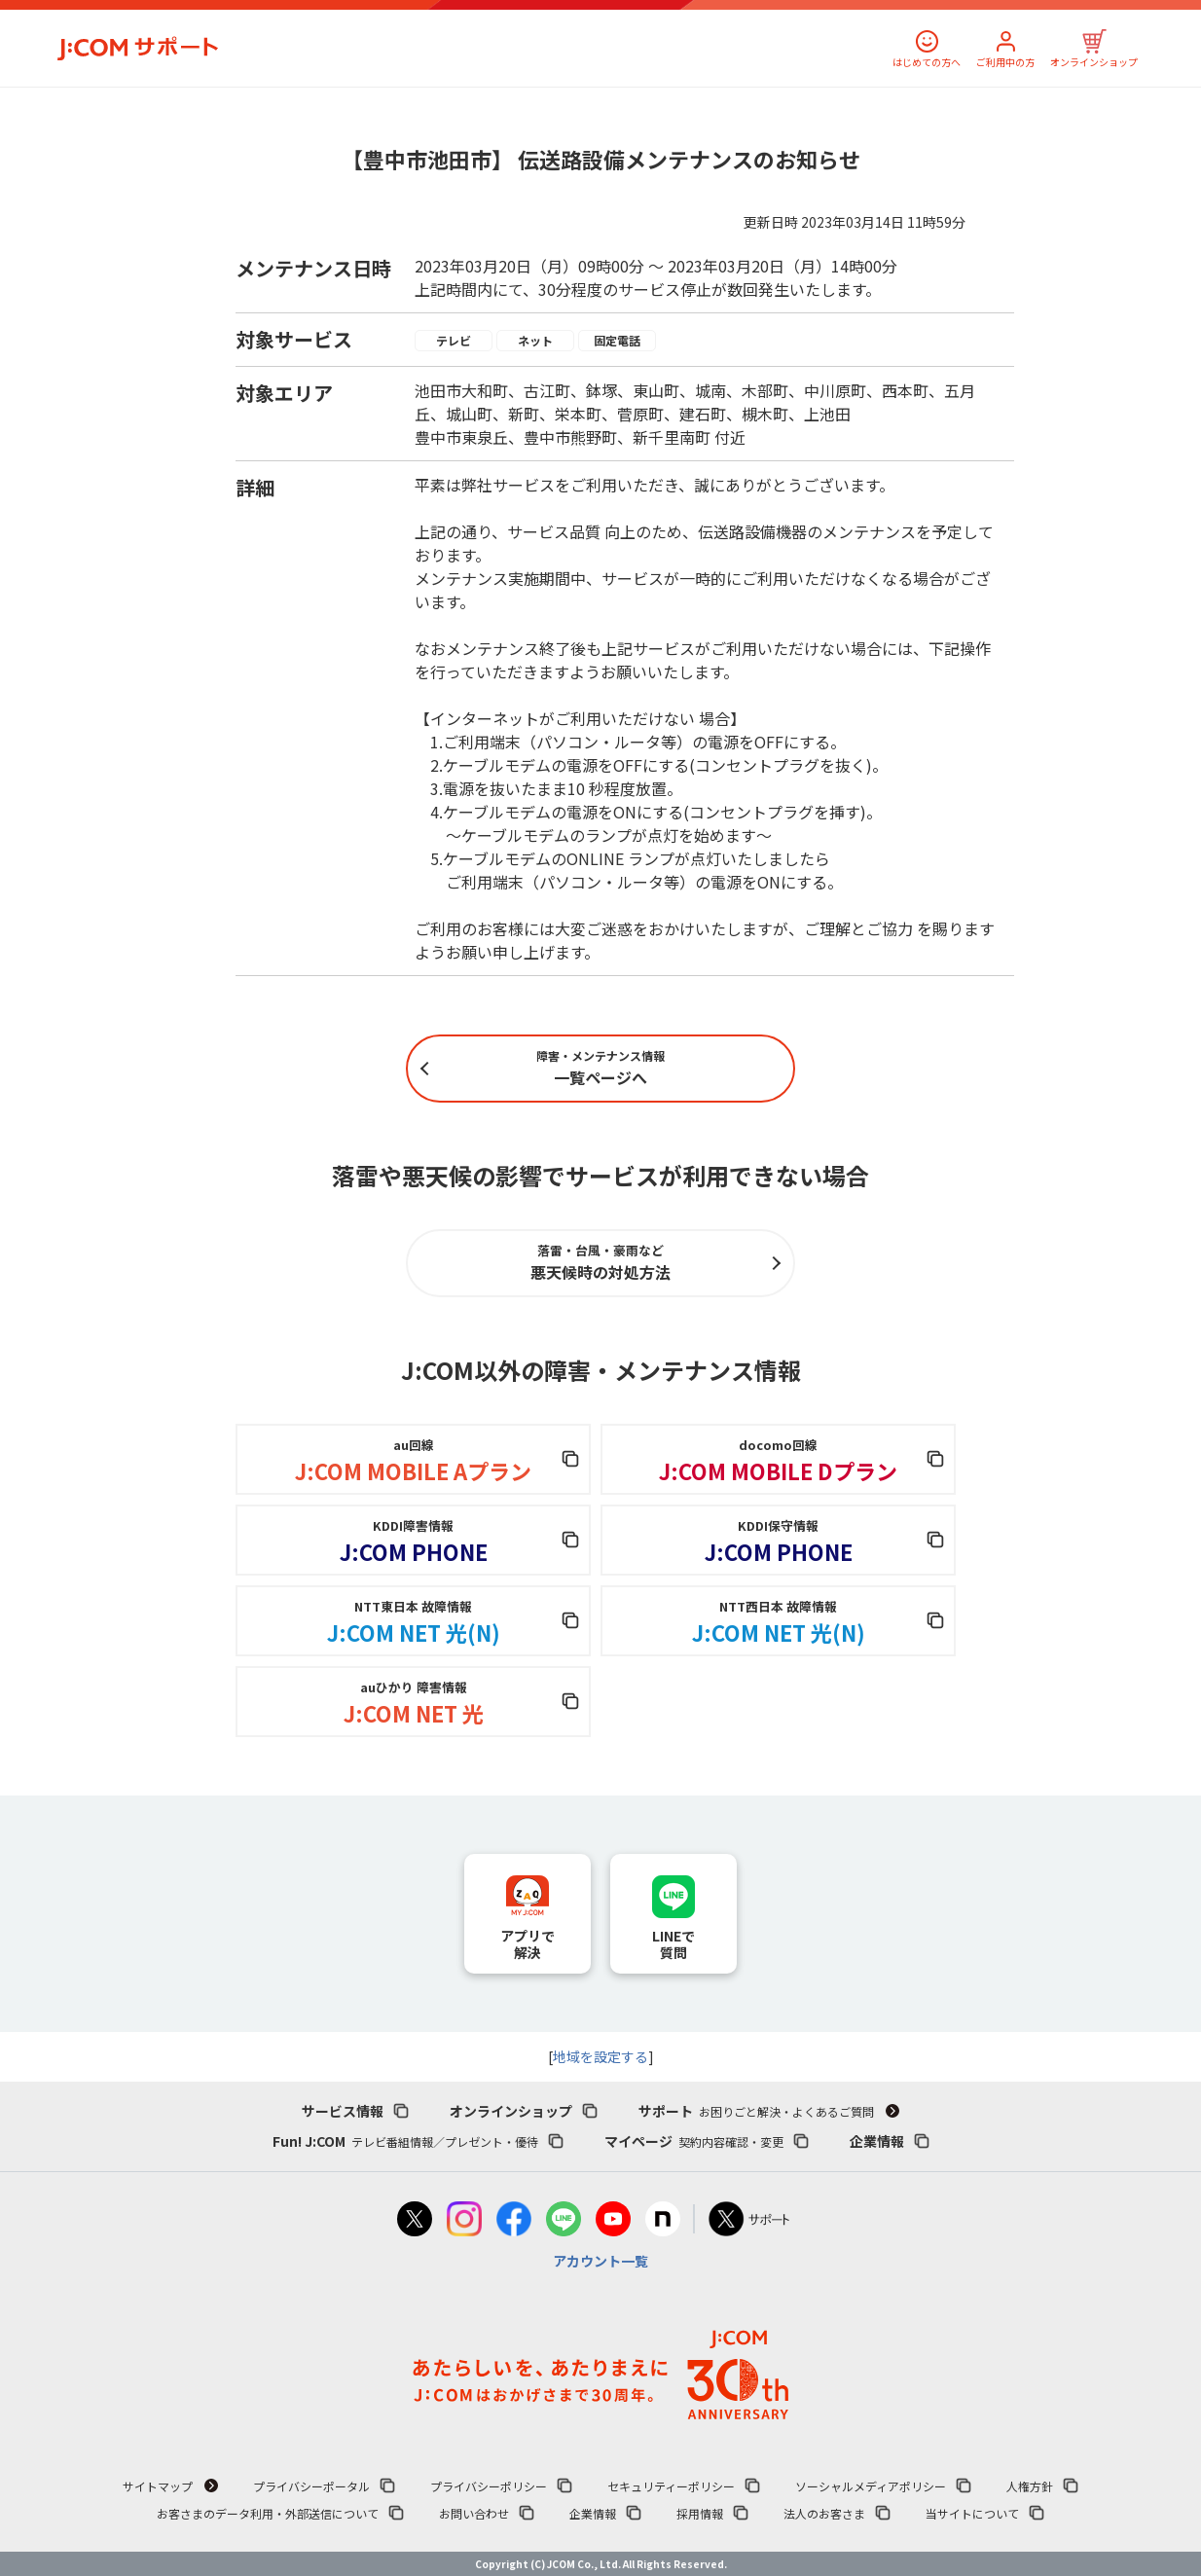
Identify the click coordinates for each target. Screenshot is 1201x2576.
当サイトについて (972, 2513)
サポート (756, 2111)
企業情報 (877, 2141)
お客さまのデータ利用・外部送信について (268, 2513)
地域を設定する (600, 2056)
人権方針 (1029, 2486)
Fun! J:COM (405, 2141)
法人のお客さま (824, 2513)
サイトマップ (158, 2486)
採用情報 (699, 2513)
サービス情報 (342, 2111)
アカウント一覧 (600, 2260)
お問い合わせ (474, 2513)
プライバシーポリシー (488, 2486)
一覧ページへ (600, 1068)
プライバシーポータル (311, 2486)
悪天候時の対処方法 (600, 1262)
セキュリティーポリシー (671, 2486)
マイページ (693, 2141)
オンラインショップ (1094, 61)
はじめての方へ (926, 61)
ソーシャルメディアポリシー (870, 2486)
